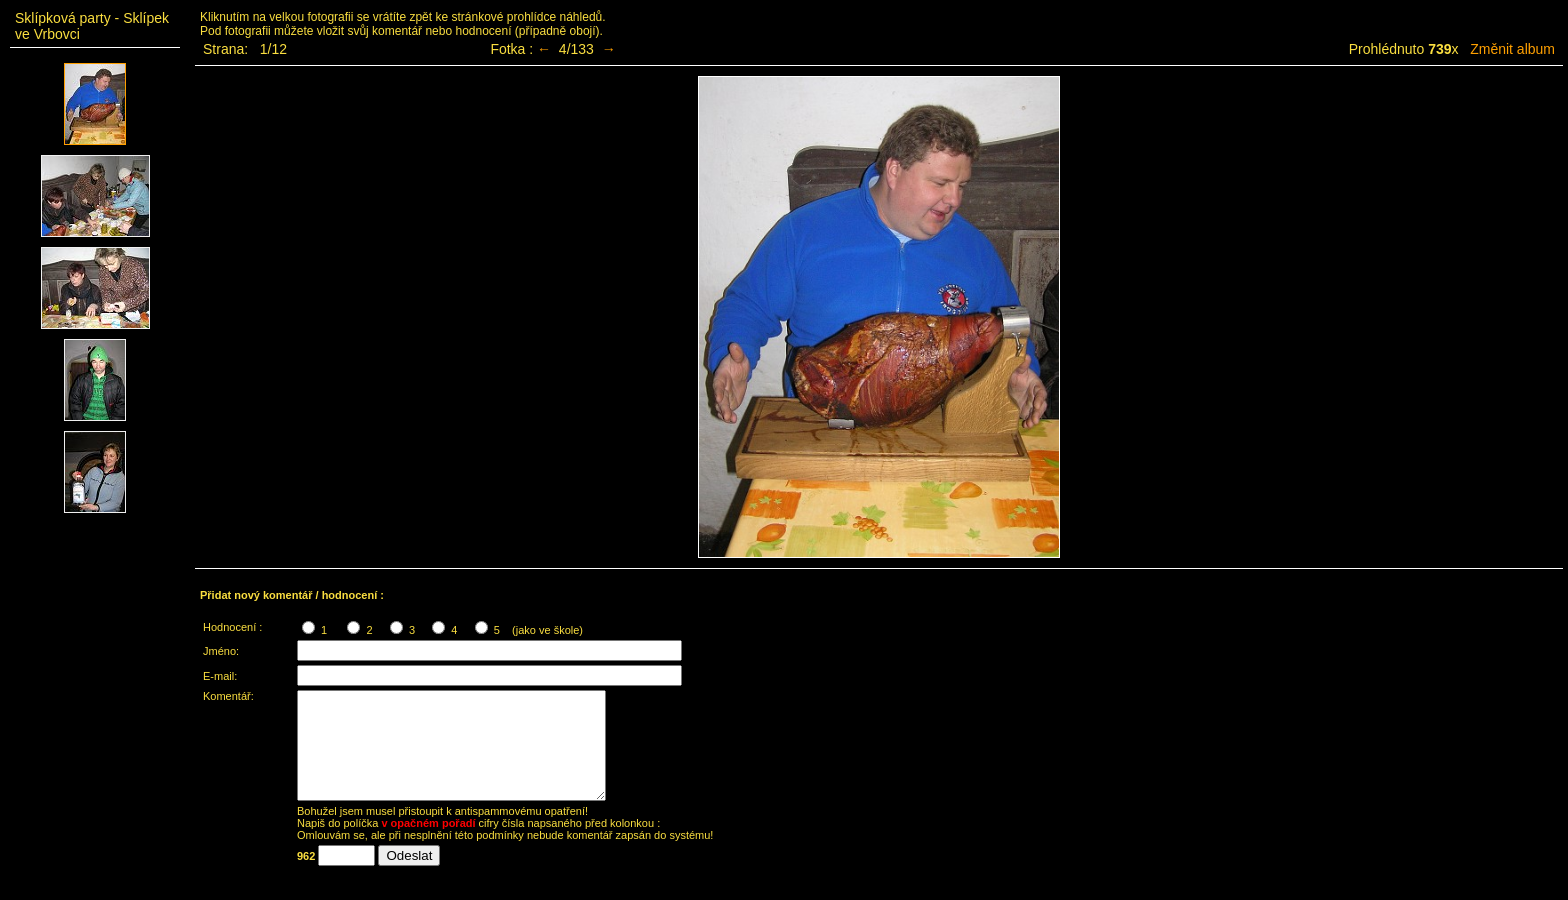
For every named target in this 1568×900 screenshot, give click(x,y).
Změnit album (1512, 49)
